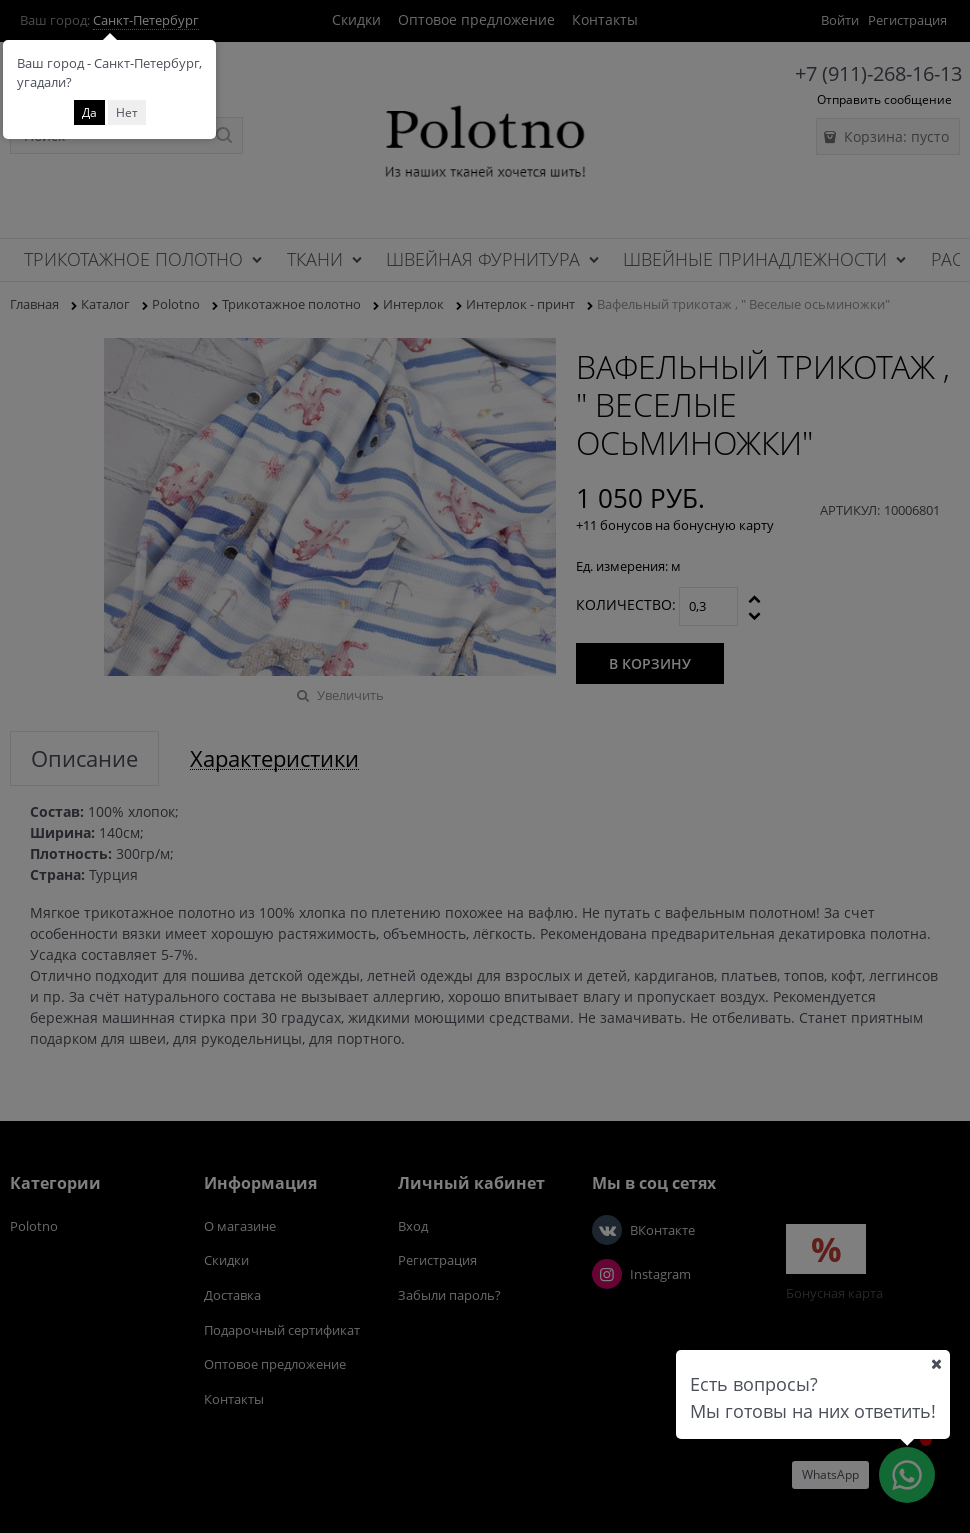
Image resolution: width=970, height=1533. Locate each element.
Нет (127, 112)
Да (89, 112)
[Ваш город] (936, 1364)
